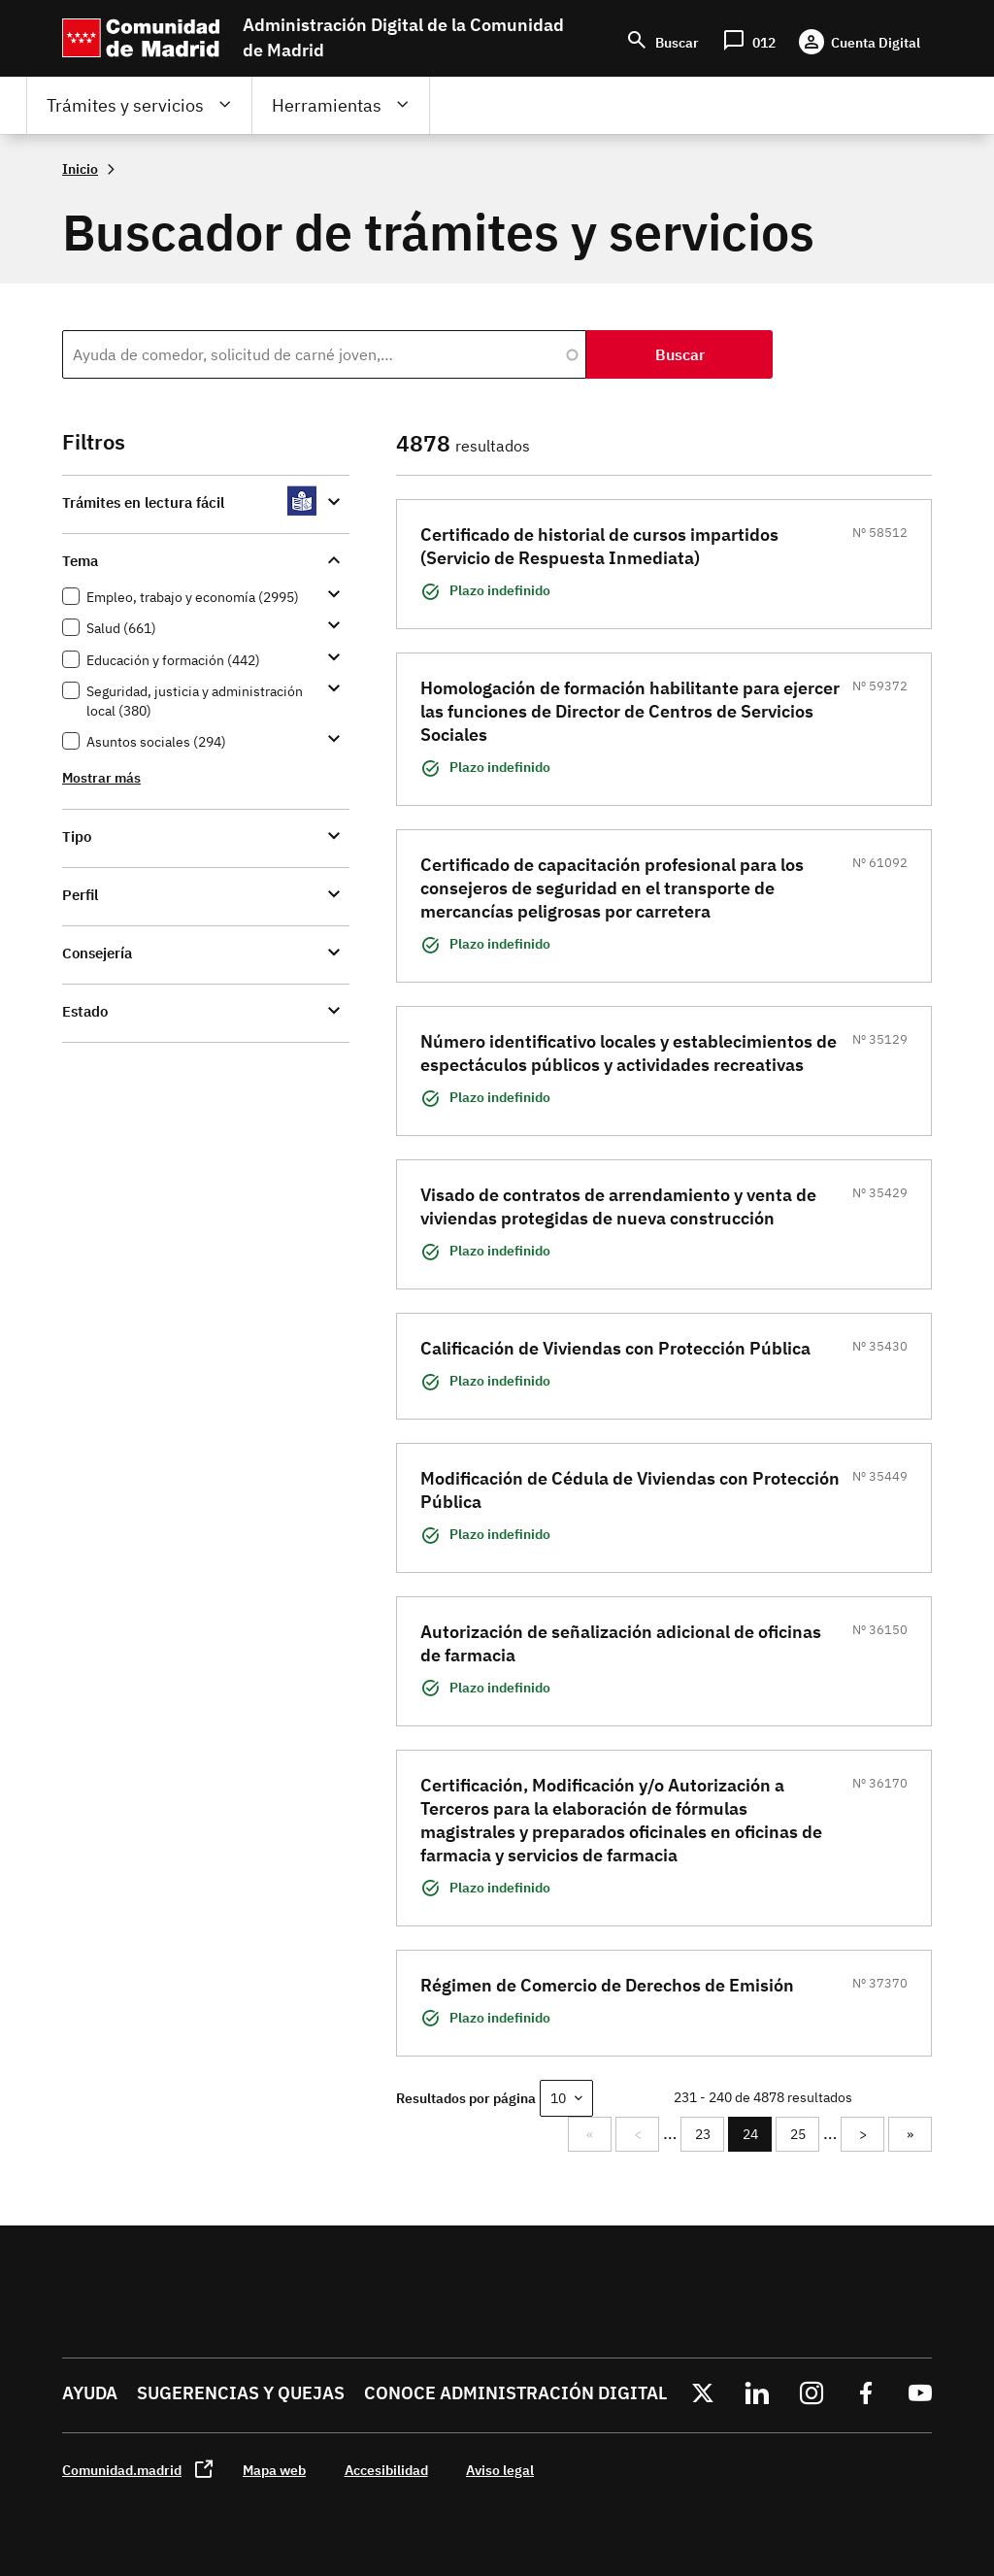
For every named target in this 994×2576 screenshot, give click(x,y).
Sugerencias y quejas (241, 2393)
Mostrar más (101, 777)
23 (709, 2134)
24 (758, 2138)
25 (804, 2134)
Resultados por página (466, 2098)
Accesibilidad (386, 2469)
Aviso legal (500, 2469)
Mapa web (274, 2469)
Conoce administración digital (515, 2393)
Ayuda (89, 2393)
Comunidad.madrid (122, 2469)
